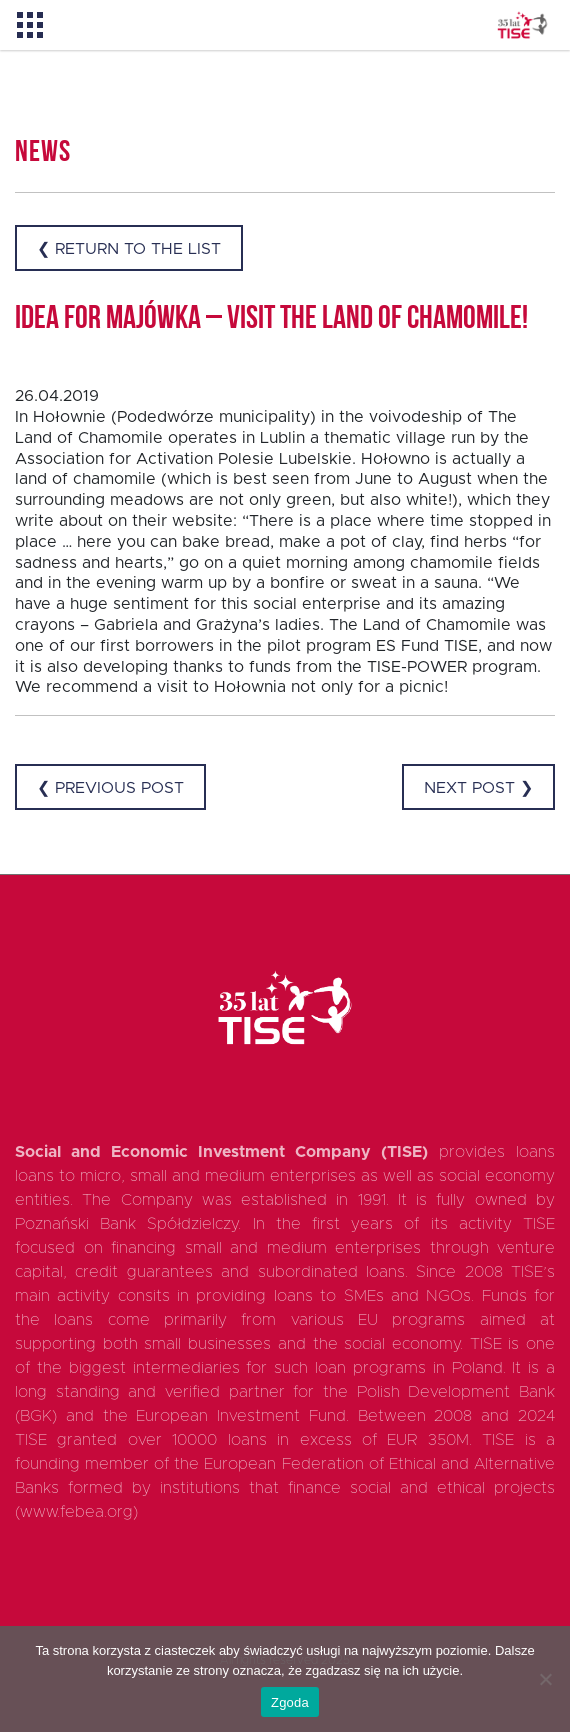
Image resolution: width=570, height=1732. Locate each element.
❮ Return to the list (129, 249)
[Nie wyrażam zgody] (545, 1679)
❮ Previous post (110, 788)
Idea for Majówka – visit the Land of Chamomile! (271, 320)
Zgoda (290, 1702)
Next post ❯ (478, 788)
